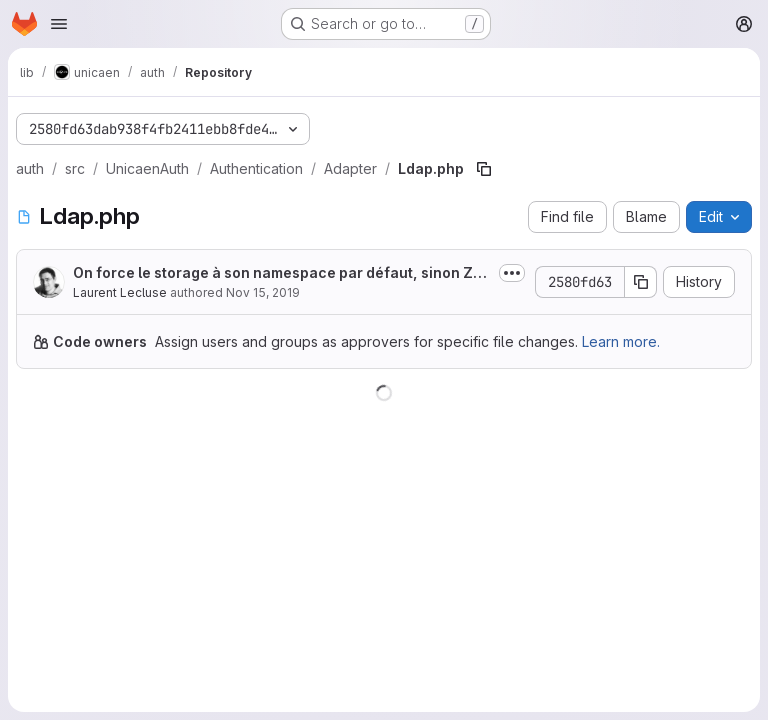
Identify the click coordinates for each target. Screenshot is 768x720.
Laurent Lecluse (120, 292)
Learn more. (621, 341)
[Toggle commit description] (512, 273)
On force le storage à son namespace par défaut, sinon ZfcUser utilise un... (280, 273)
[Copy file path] (484, 169)
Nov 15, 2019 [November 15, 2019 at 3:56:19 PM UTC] (263, 292)
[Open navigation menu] (59, 24)
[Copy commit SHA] (641, 282)
